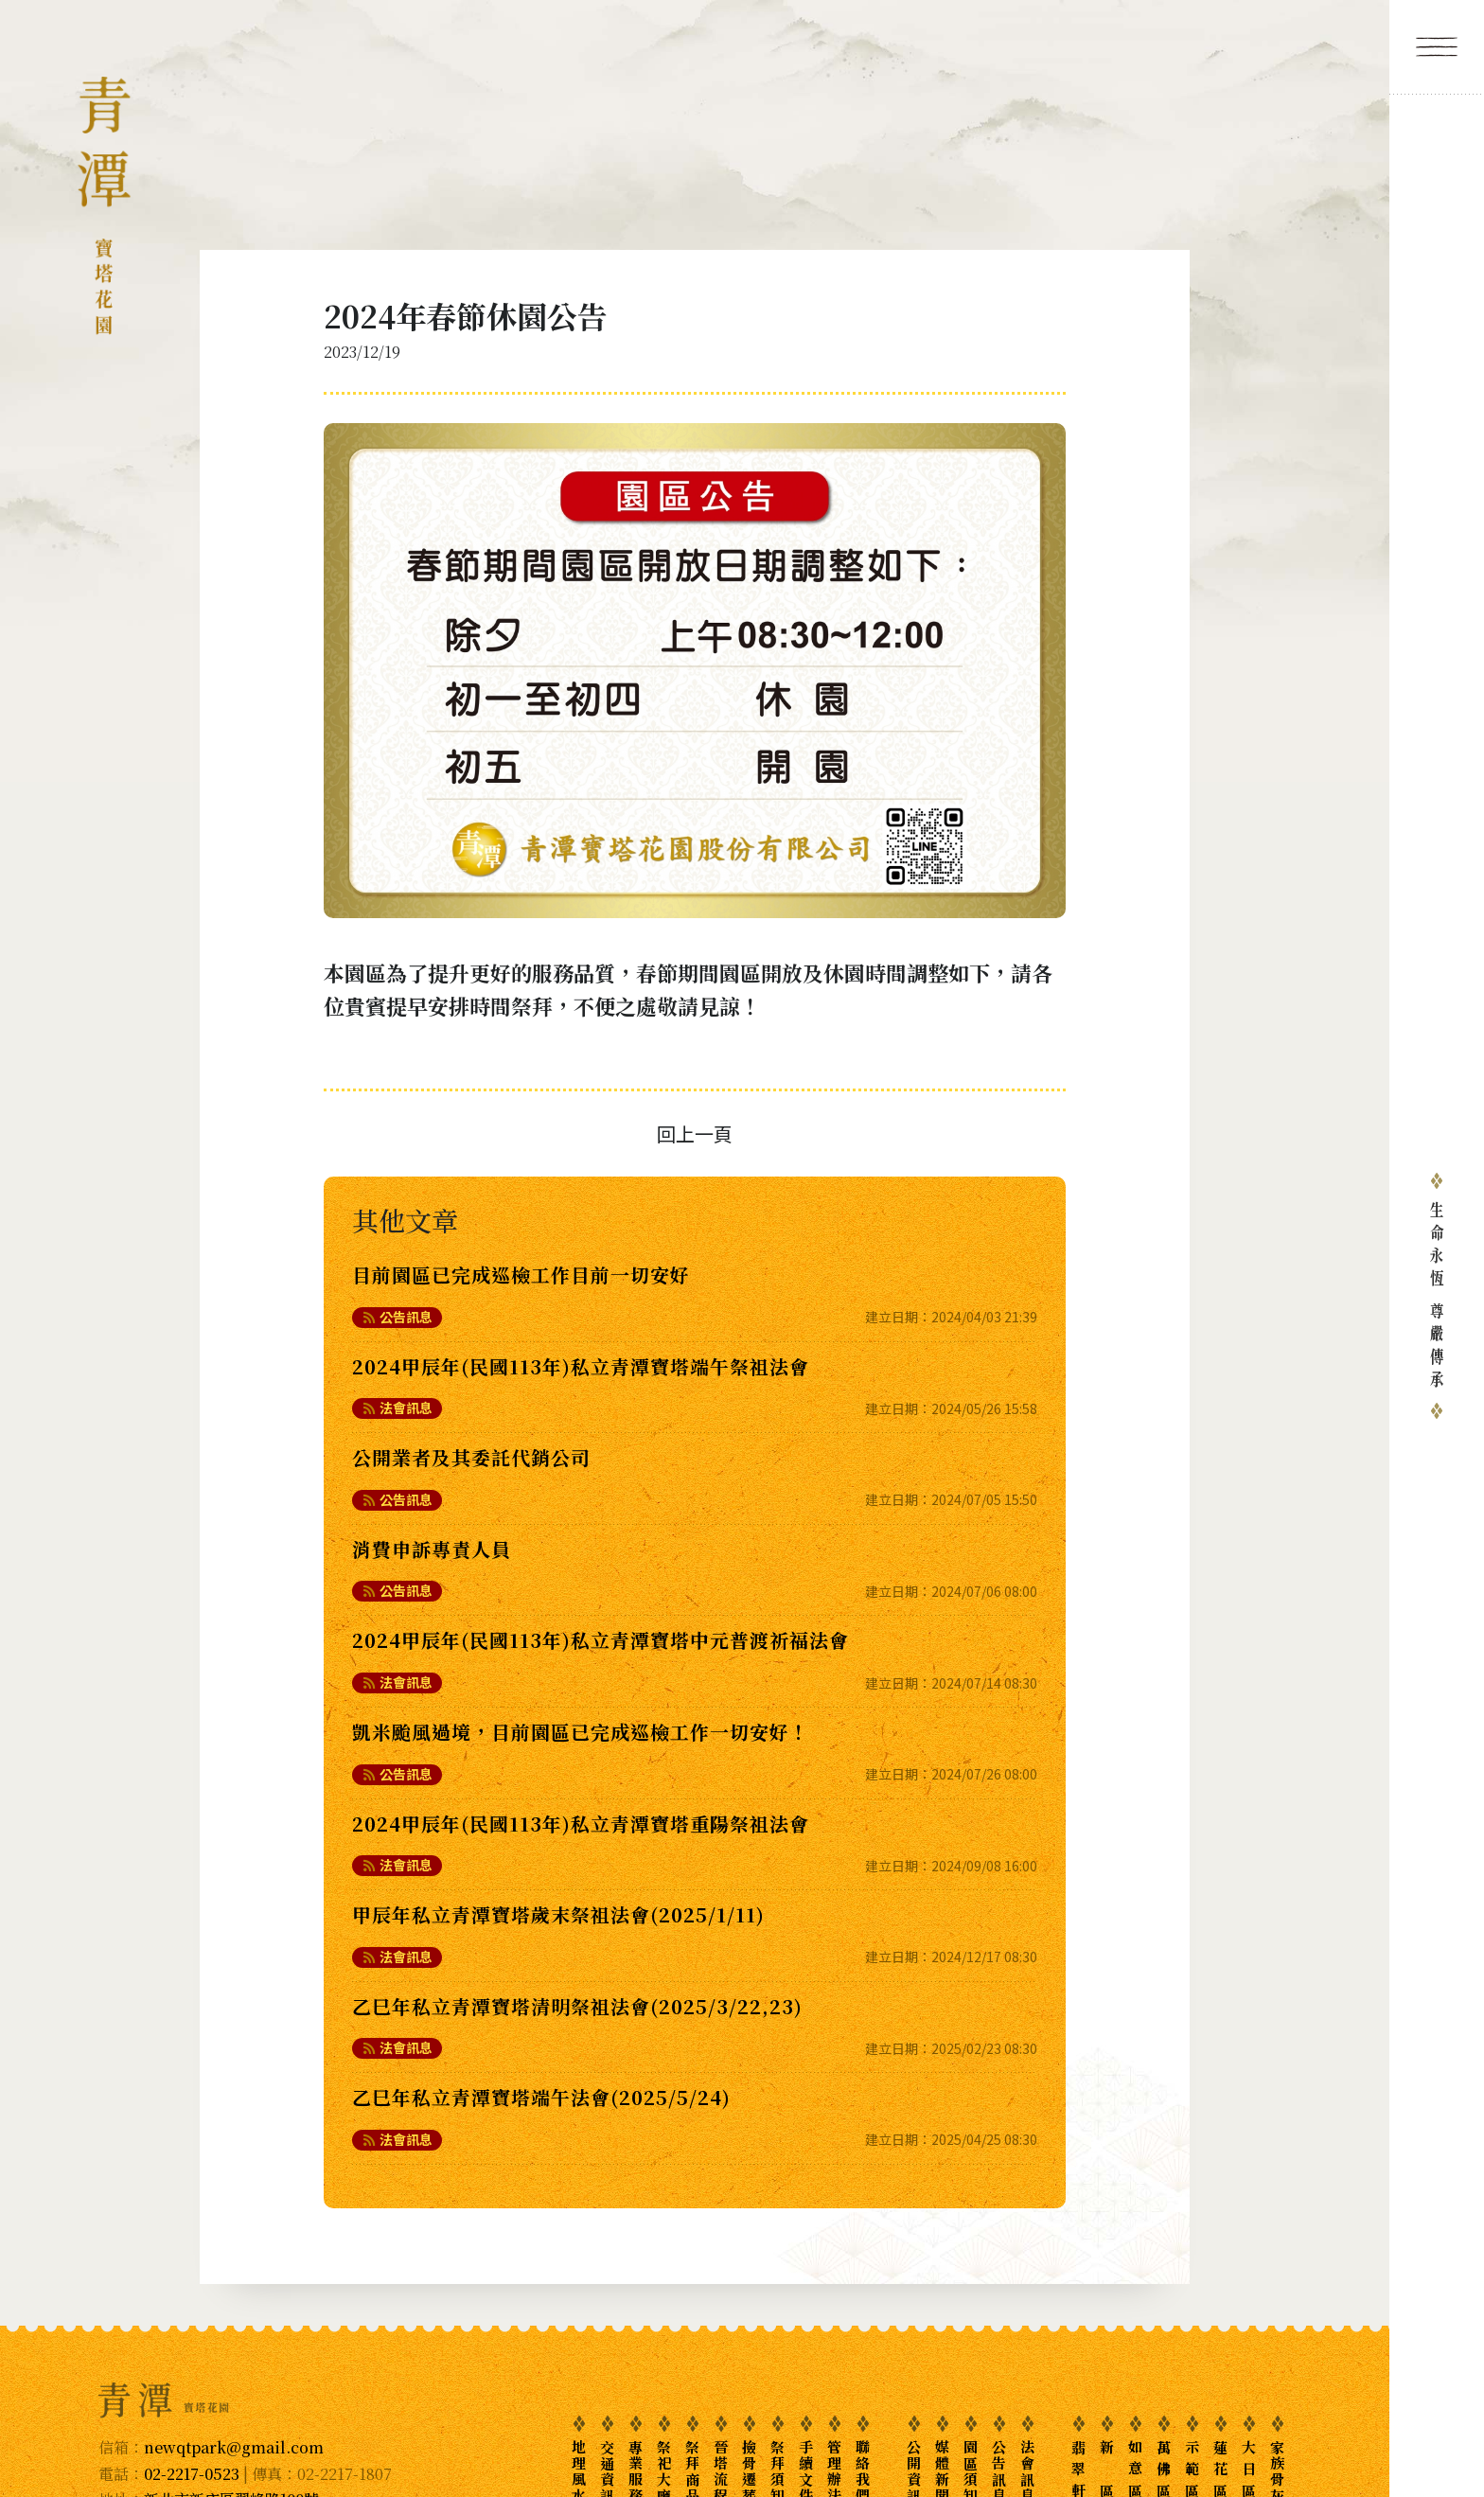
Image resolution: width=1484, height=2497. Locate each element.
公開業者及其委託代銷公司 (471, 1457)
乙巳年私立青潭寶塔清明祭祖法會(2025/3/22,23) (577, 2006)
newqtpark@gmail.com (234, 2447)
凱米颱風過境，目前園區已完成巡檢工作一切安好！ (580, 1731)
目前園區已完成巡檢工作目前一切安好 (521, 1274)
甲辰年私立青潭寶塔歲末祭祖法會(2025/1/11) (558, 1914)
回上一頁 (695, 1133)
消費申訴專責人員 (431, 1549)
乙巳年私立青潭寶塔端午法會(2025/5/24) (541, 2097)
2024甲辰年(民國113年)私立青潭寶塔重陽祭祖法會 (580, 1823)
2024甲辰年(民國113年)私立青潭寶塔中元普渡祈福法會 (600, 1640)
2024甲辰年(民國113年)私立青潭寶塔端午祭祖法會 (580, 1366)
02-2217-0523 (191, 2474)
